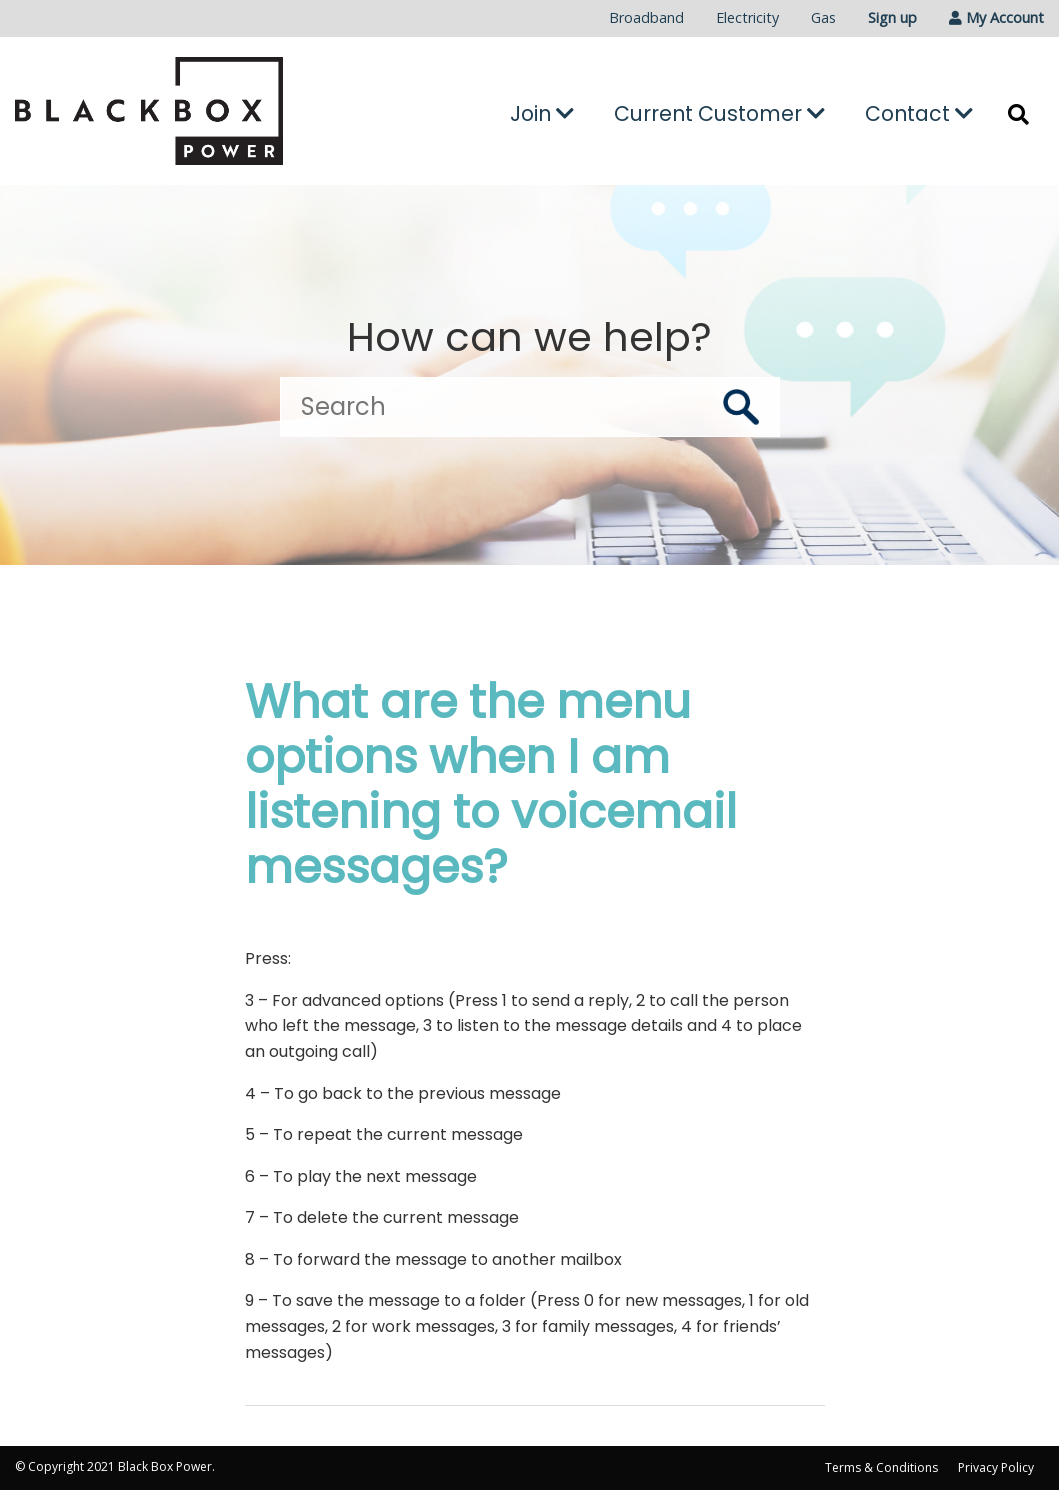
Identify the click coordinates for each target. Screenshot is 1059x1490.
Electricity (747, 17)
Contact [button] (919, 113)
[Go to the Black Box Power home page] (176, 111)
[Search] (530, 407)
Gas (823, 17)
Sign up (892, 17)
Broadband (646, 17)
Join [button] (542, 113)
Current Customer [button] (719, 113)
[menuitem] (646, 18)
